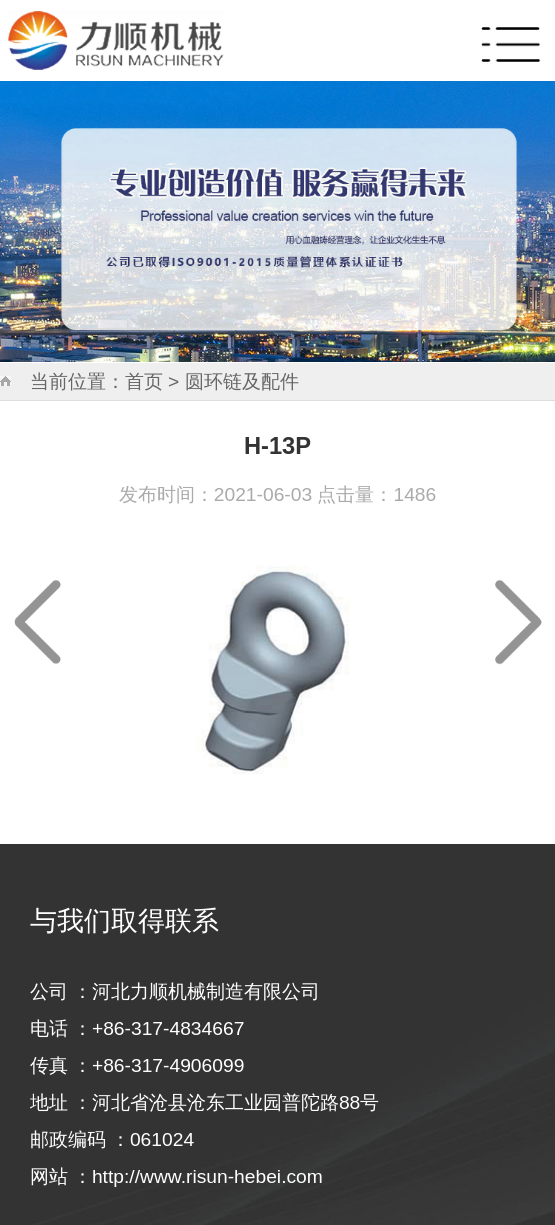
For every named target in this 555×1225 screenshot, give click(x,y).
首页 (144, 381)
